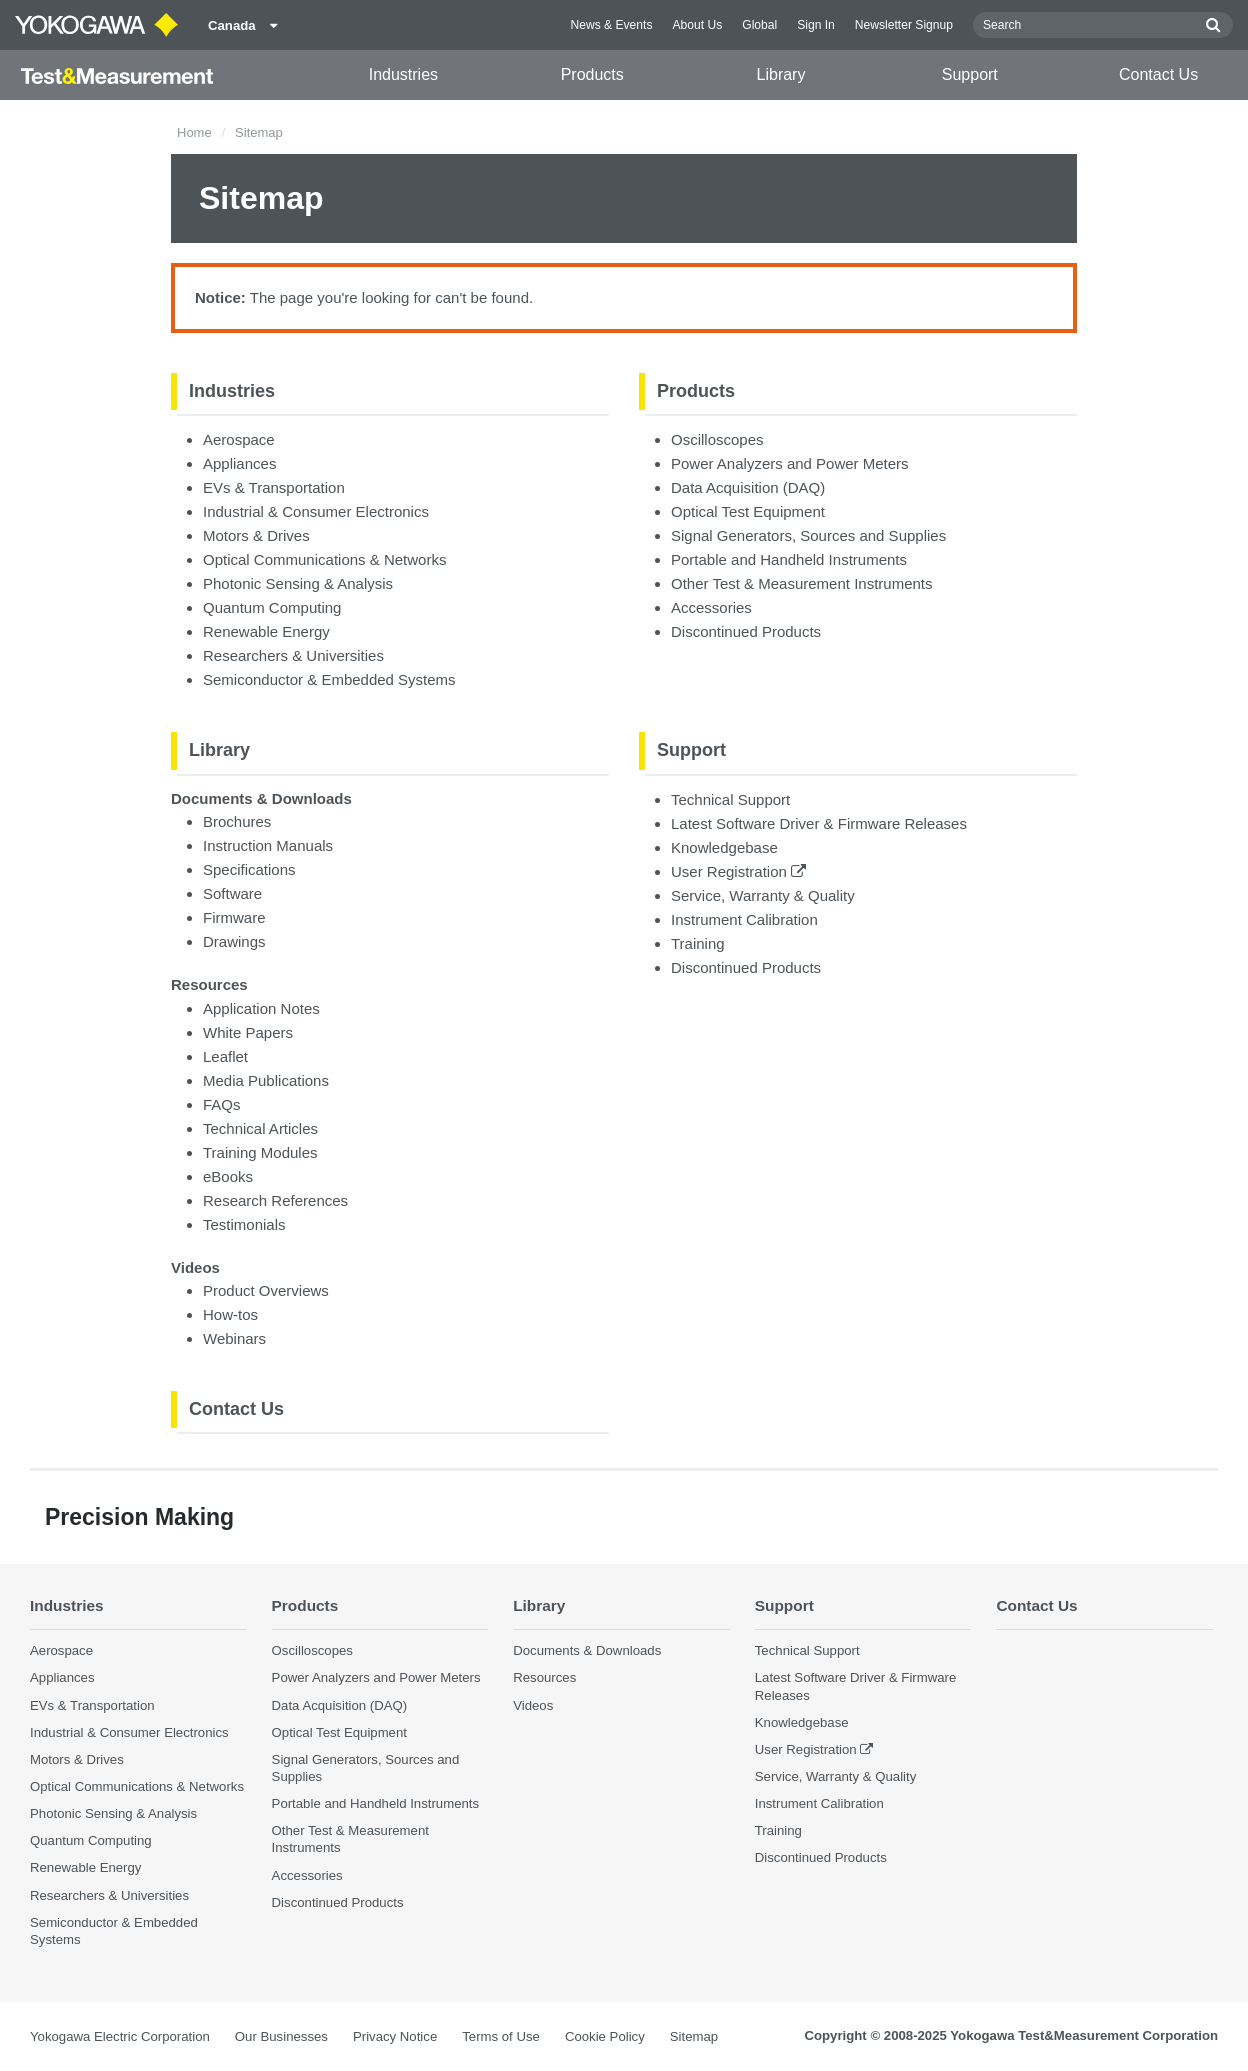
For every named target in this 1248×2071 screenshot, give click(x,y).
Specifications (249, 869)
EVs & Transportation (274, 487)
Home (194, 132)
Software (232, 893)
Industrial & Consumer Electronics (316, 511)
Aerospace (239, 439)
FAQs (222, 1104)
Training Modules (260, 1152)
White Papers (248, 1032)
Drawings (234, 941)
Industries (403, 74)
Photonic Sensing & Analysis (298, 583)
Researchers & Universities (293, 655)
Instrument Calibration (744, 919)
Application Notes (261, 1008)
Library (781, 74)
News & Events (611, 25)
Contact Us (1158, 74)
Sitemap (694, 2036)
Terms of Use (501, 2036)
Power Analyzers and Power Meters (790, 463)
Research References (275, 1200)
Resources (209, 984)
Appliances (239, 463)
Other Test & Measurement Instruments (802, 583)
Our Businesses (281, 2036)
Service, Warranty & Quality (763, 895)
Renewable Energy (266, 631)
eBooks (228, 1176)
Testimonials (244, 1224)
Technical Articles (260, 1128)
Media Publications (266, 1080)
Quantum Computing (272, 607)
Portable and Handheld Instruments (789, 559)
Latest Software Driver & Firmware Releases (819, 823)
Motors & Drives (256, 535)
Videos (195, 1267)
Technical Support (730, 799)
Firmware (234, 917)
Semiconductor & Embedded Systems (329, 679)
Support (970, 74)
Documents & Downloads (261, 798)
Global (759, 25)
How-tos (230, 1314)
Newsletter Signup (904, 25)
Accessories (711, 607)
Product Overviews (266, 1290)
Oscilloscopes (717, 439)
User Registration (738, 871)
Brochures (237, 821)
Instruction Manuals (268, 845)
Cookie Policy (605, 2036)
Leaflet (225, 1056)
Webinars (234, 1338)
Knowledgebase (724, 847)
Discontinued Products (746, 631)
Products (592, 74)
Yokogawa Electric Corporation (120, 2036)
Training (698, 943)
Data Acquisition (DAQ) (748, 487)
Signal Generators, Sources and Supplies (808, 535)
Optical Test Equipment (748, 511)
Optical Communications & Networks (324, 559)
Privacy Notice (395, 2036)
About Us (697, 25)
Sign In (816, 25)
